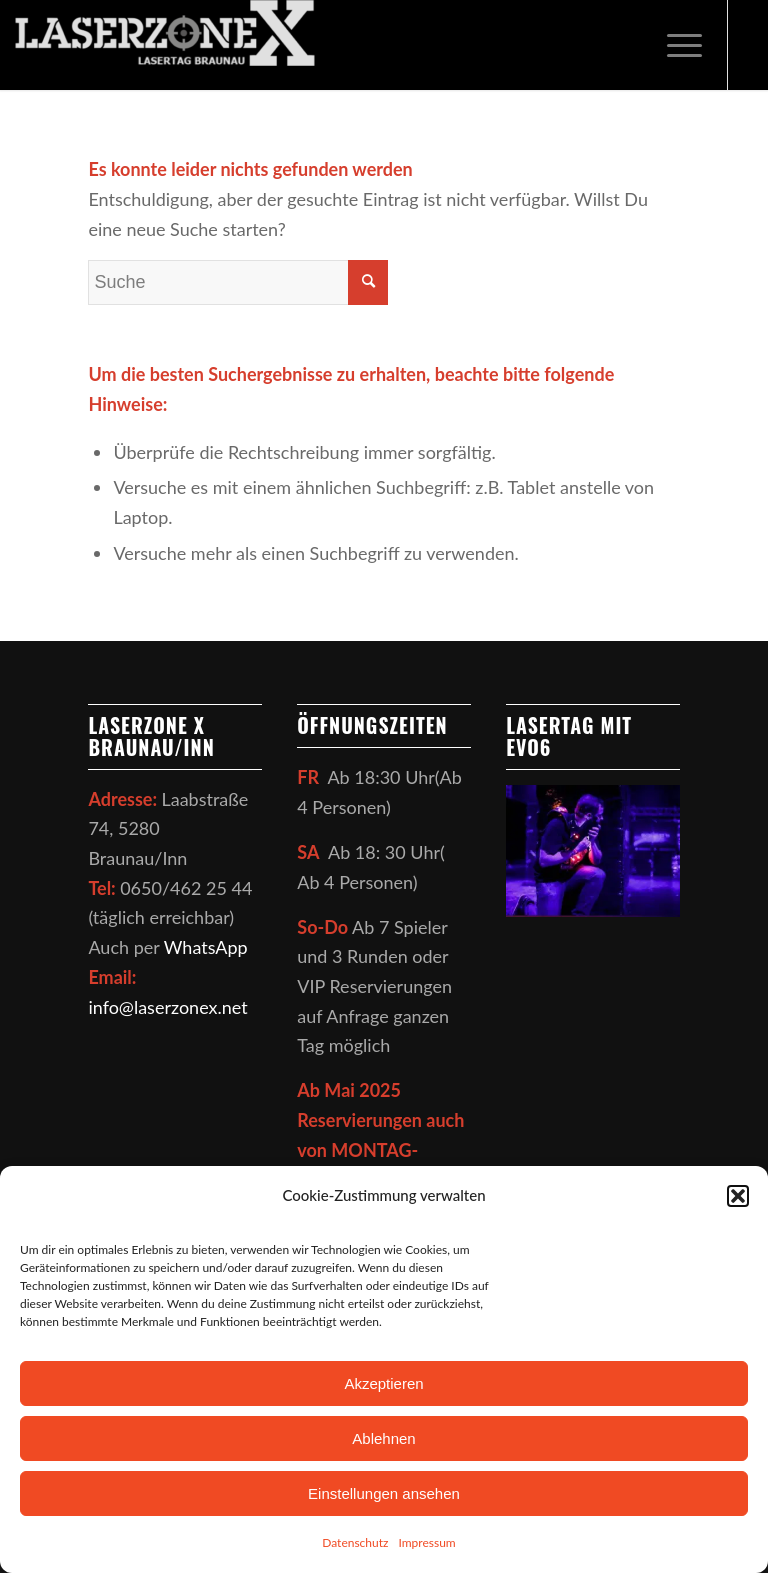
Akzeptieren (383, 1383)
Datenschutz (355, 1542)
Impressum (426, 1542)
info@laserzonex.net (167, 1007)
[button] (738, 1196)
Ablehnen (383, 1438)
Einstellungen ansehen (384, 1493)
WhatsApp (206, 947)
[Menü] (674, 45)
